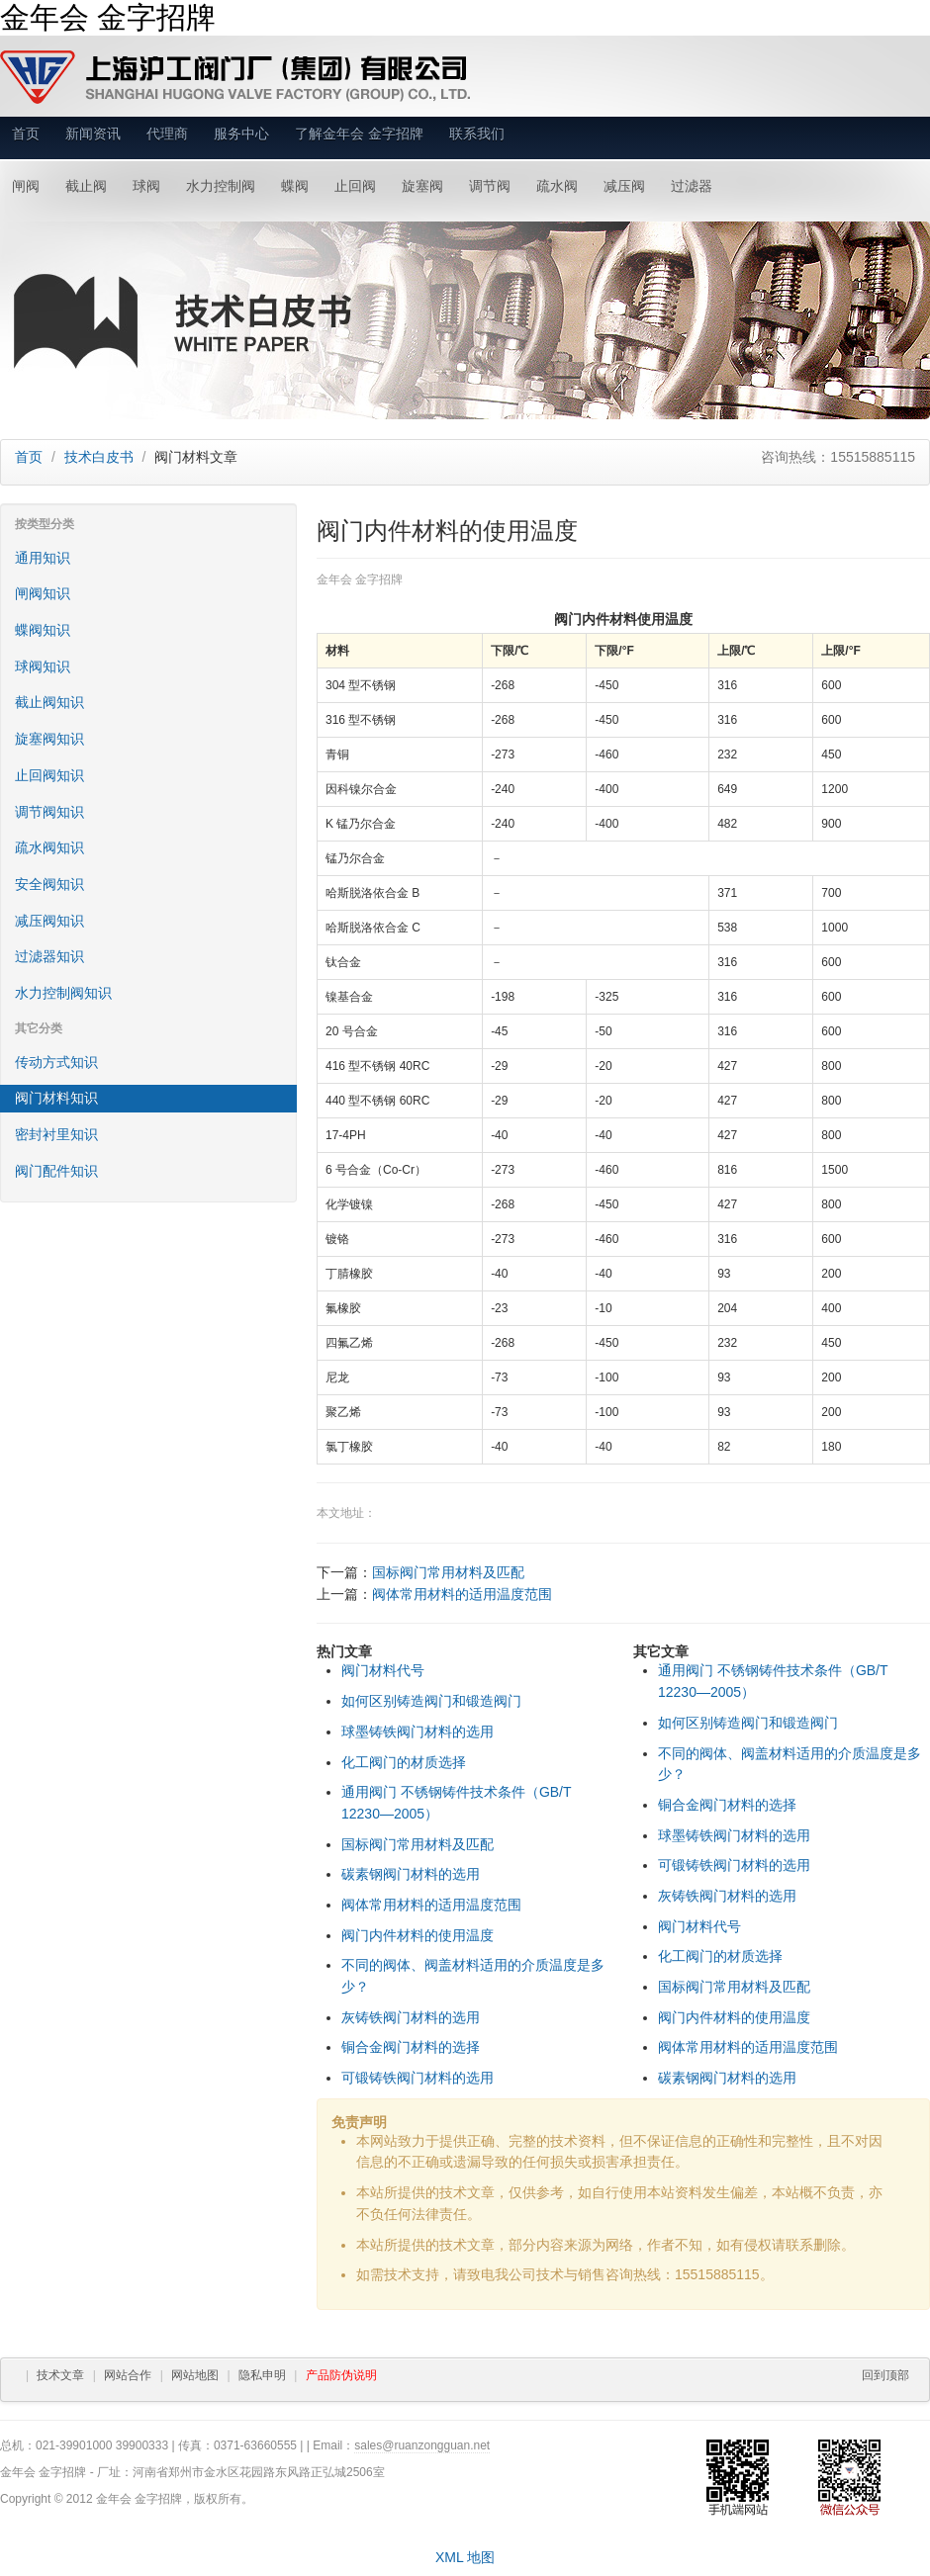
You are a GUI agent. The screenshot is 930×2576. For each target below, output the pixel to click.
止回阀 (355, 186)
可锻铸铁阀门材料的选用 (417, 2078)
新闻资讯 (93, 133)
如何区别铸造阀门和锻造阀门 (431, 1701)
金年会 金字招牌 (108, 17)
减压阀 (624, 186)
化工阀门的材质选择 (403, 1762)
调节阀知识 (49, 812)
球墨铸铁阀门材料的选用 (417, 1731)
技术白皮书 (99, 457)
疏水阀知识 (49, 847)
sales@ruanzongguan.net (422, 2445)
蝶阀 (295, 186)
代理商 (167, 133)
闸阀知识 (42, 593)
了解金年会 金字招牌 (359, 133)
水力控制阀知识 (63, 993)
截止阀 (86, 186)
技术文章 (60, 2375)
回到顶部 (885, 2375)
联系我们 (477, 133)
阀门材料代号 (382, 1670)
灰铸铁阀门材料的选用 (410, 2017)
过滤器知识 (49, 956)
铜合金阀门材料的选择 (410, 2047)
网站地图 (195, 2375)
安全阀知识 (49, 884)
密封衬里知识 (56, 1134)
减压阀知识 (49, 921)
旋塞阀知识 (49, 739)
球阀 (146, 186)
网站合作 (127, 2375)
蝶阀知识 (42, 630)
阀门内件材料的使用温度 (417, 1935)
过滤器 (691, 186)
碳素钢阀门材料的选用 (410, 1874)
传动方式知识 (56, 1062)
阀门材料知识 (56, 1098)
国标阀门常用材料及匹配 (448, 1572)
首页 (26, 133)
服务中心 (241, 133)
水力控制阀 (220, 186)
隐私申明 (262, 2375)
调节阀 (490, 186)
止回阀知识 (49, 775)
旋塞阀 (422, 186)
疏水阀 (557, 186)
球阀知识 (42, 666)
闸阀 (26, 186)
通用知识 (42, 558)
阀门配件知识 (56, 1171)
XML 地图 (465, 2557)
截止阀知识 (49, 702)
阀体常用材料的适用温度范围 (462, 1594)
